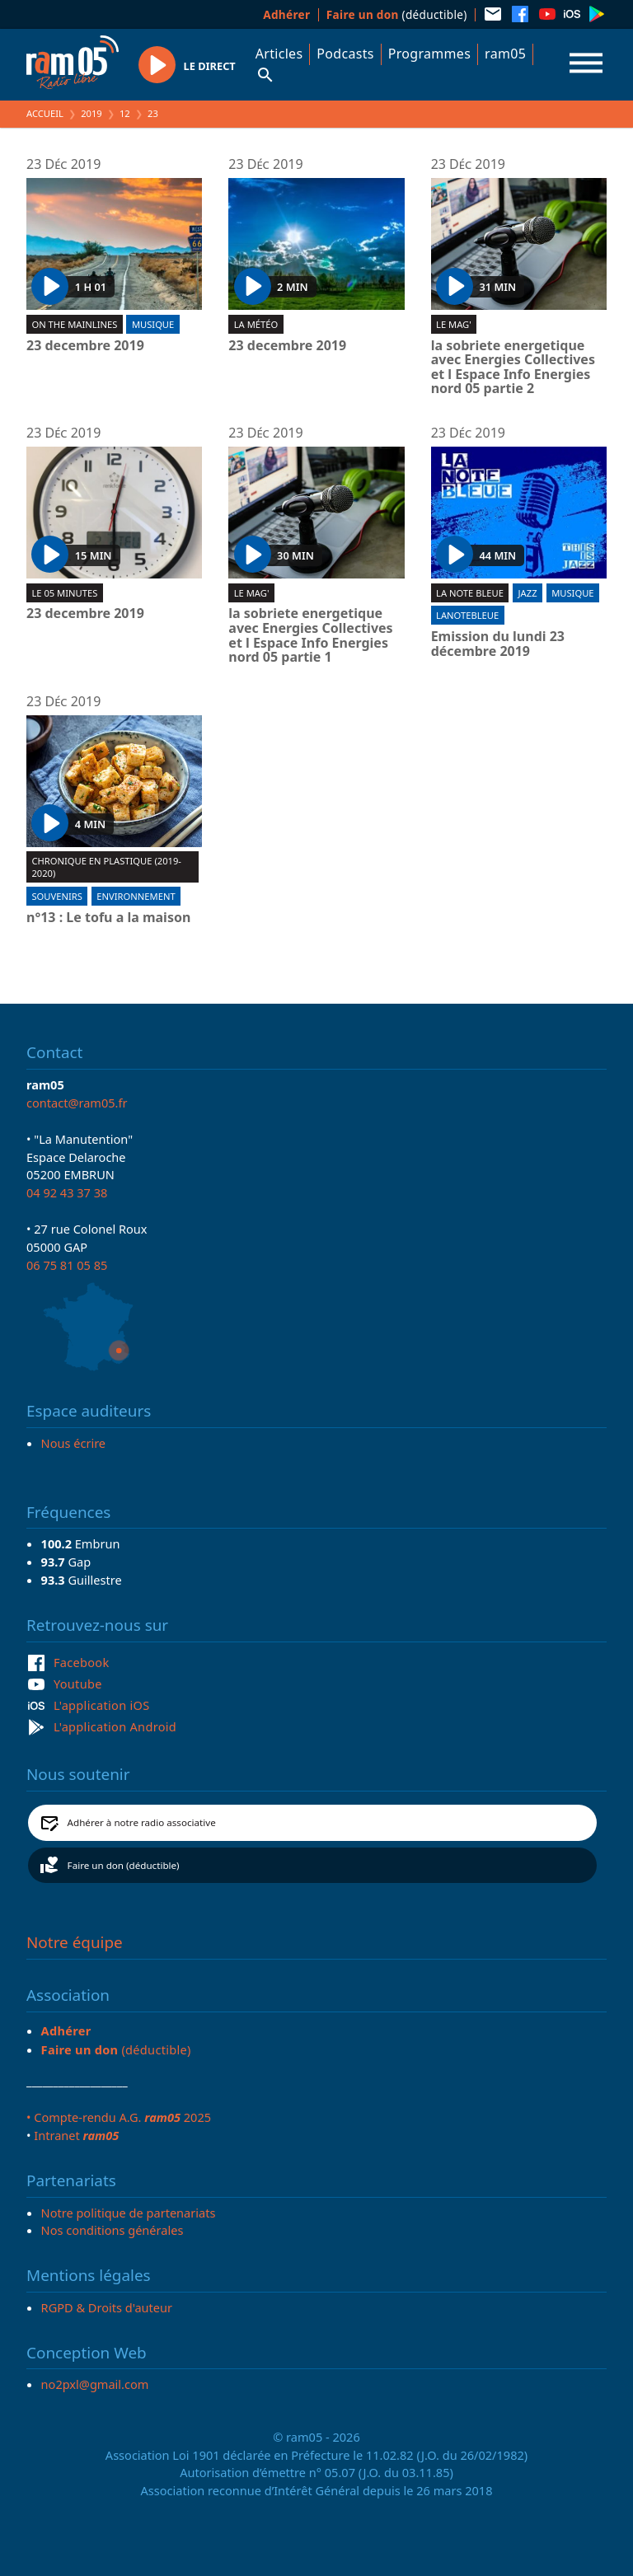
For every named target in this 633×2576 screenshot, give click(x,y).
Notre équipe (74, 1942)
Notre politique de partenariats (128, 2212)
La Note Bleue (470, 593)
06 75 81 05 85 (66, 1265)
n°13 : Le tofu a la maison (108, 918)
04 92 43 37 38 (66, 1192)
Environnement (135, 896)
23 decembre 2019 (85, 346)
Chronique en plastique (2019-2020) (106, 867)
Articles (279, 53)
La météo (256, 324)
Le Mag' (453, 324)
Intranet (76, 2135)
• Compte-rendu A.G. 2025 (118, 2117)
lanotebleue (467, 615)
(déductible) (396, 14)
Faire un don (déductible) (124, 1865)
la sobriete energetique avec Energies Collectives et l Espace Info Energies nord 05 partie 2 (513, 367)
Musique (153, 324)
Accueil (44, 113)
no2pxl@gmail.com (95, 2384)
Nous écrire (73, 1443)
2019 (91, 113)
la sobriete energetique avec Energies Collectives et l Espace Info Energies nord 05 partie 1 (310, 635)
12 (125, 113)
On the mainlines (74, 324)
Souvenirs (56, 896)
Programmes (429, 53)
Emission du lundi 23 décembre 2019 (498, 644)
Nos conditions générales (112, 2230)
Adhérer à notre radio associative (142, 1822)
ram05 (505, 53)
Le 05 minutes (64, 593)
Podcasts (344, 53)
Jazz (527, 593)
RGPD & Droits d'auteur (106, 2307)
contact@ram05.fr (77, 1102)
